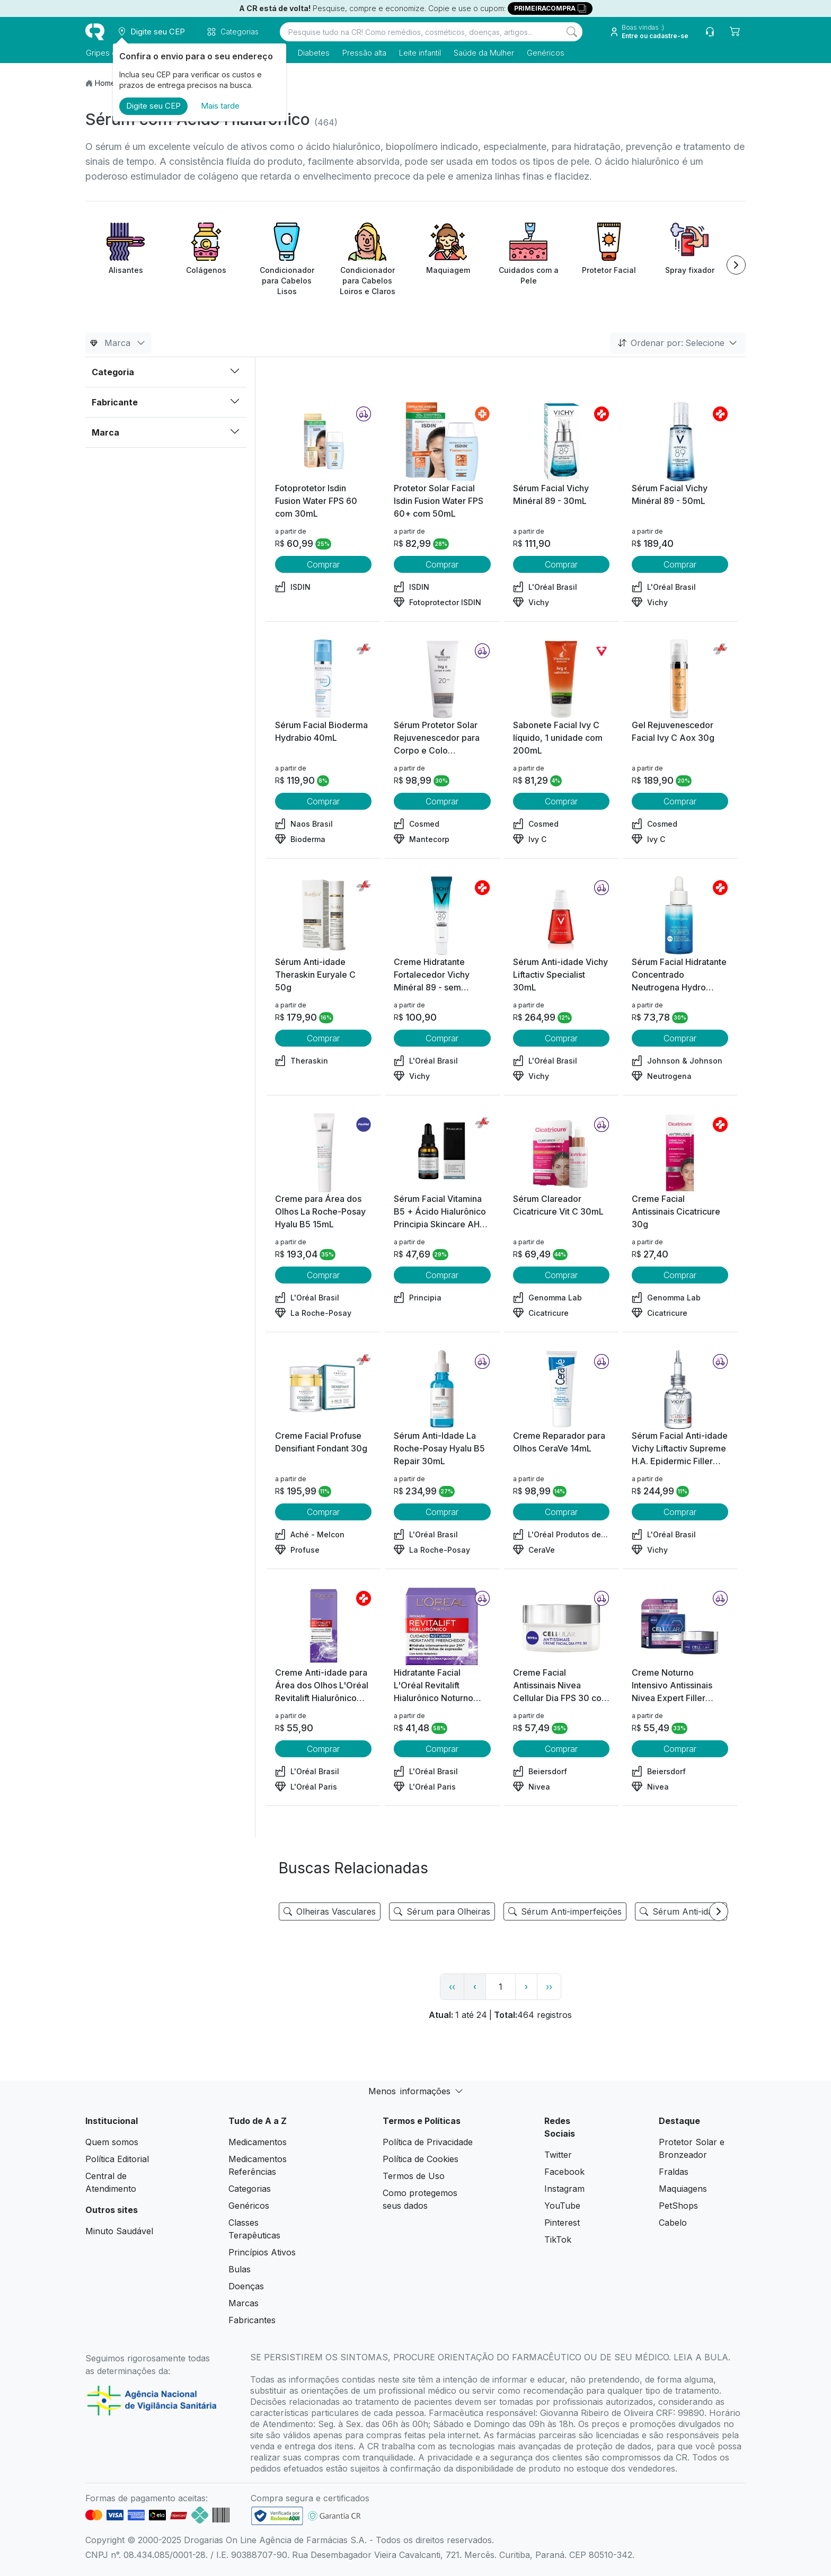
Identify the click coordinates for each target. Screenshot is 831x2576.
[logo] (94, 31)
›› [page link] (549, 1986)
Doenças (246, 2286)
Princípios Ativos (262, 2252)
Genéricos (545, 53)
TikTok (557, 2239)
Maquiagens (683, 2188)
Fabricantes (252, 2320)
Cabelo (673, 2222)
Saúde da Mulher (483, 53)
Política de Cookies (420, 2159)
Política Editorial (117, 2159)
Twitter (558, 2154)
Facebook (564, 2171)
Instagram (564, 2188)
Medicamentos (257, 2142)
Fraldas (673, 2171)
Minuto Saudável (119, 2231)
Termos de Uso (414, 2176)
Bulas (239, 2269)
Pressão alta (364, 53)
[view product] (323, 442)
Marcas (243, 2303)
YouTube (562, 2205)
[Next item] (736, 265)
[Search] (571, 31)
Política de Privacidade (428, 2142)
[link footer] (277, 2516)
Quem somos (111, 2142)
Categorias (249, 2188)
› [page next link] (526, 1986)
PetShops (678, 2205)
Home (105, 82)
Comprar (323, 564)
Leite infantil (419, 53)
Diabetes (313, 53)
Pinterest (562, 2222)
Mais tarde (220, 106)
